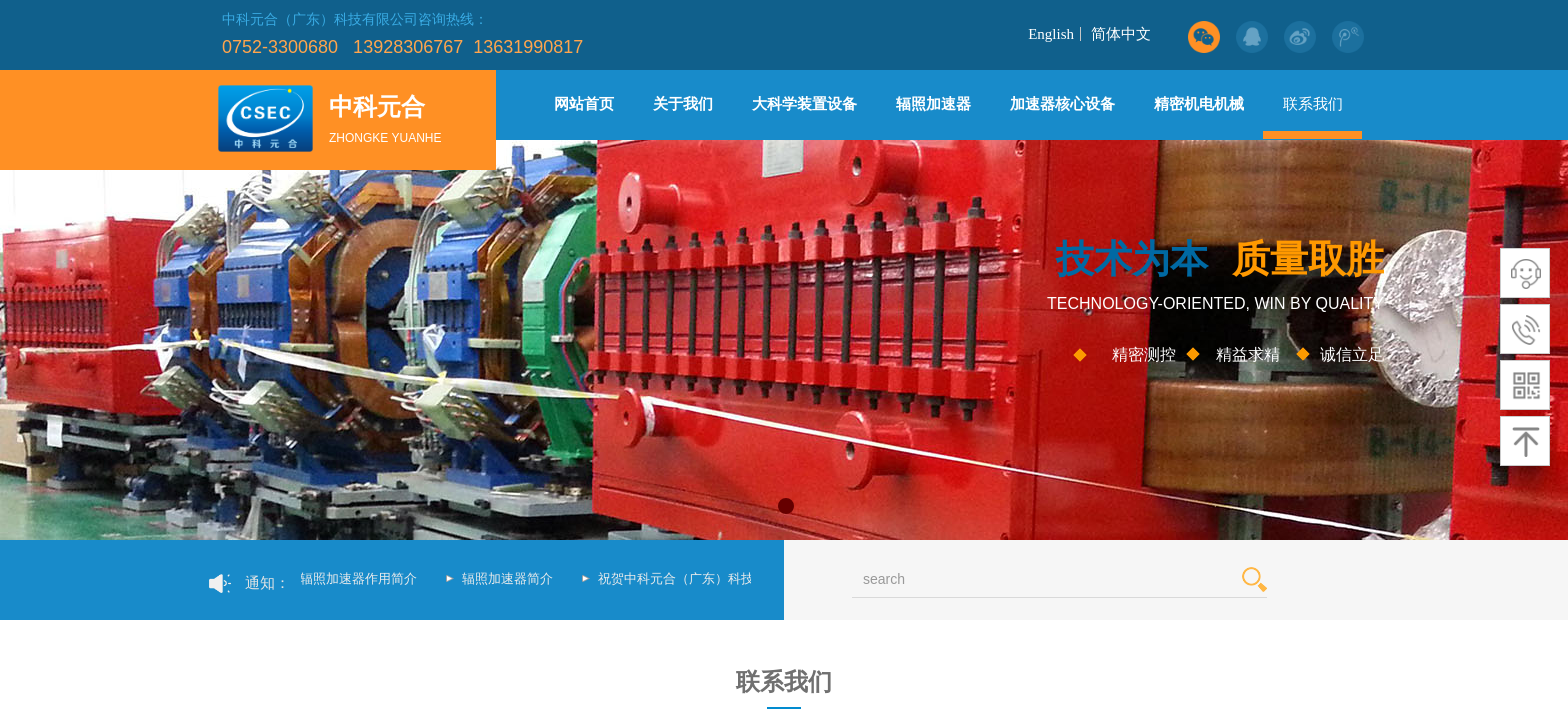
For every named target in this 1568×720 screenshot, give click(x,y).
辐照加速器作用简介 (361, 578)
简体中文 (1121, 34)
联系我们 (1313, 104)
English (1051, 34)
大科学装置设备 (804, 104)
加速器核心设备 (1062, 104)
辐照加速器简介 (510, 578)
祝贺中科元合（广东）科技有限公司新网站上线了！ (750, 578)
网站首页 (584, 104)
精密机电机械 (1199, 104)
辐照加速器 (933, 104)
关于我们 (683, 104)
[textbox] (1034, 579)
